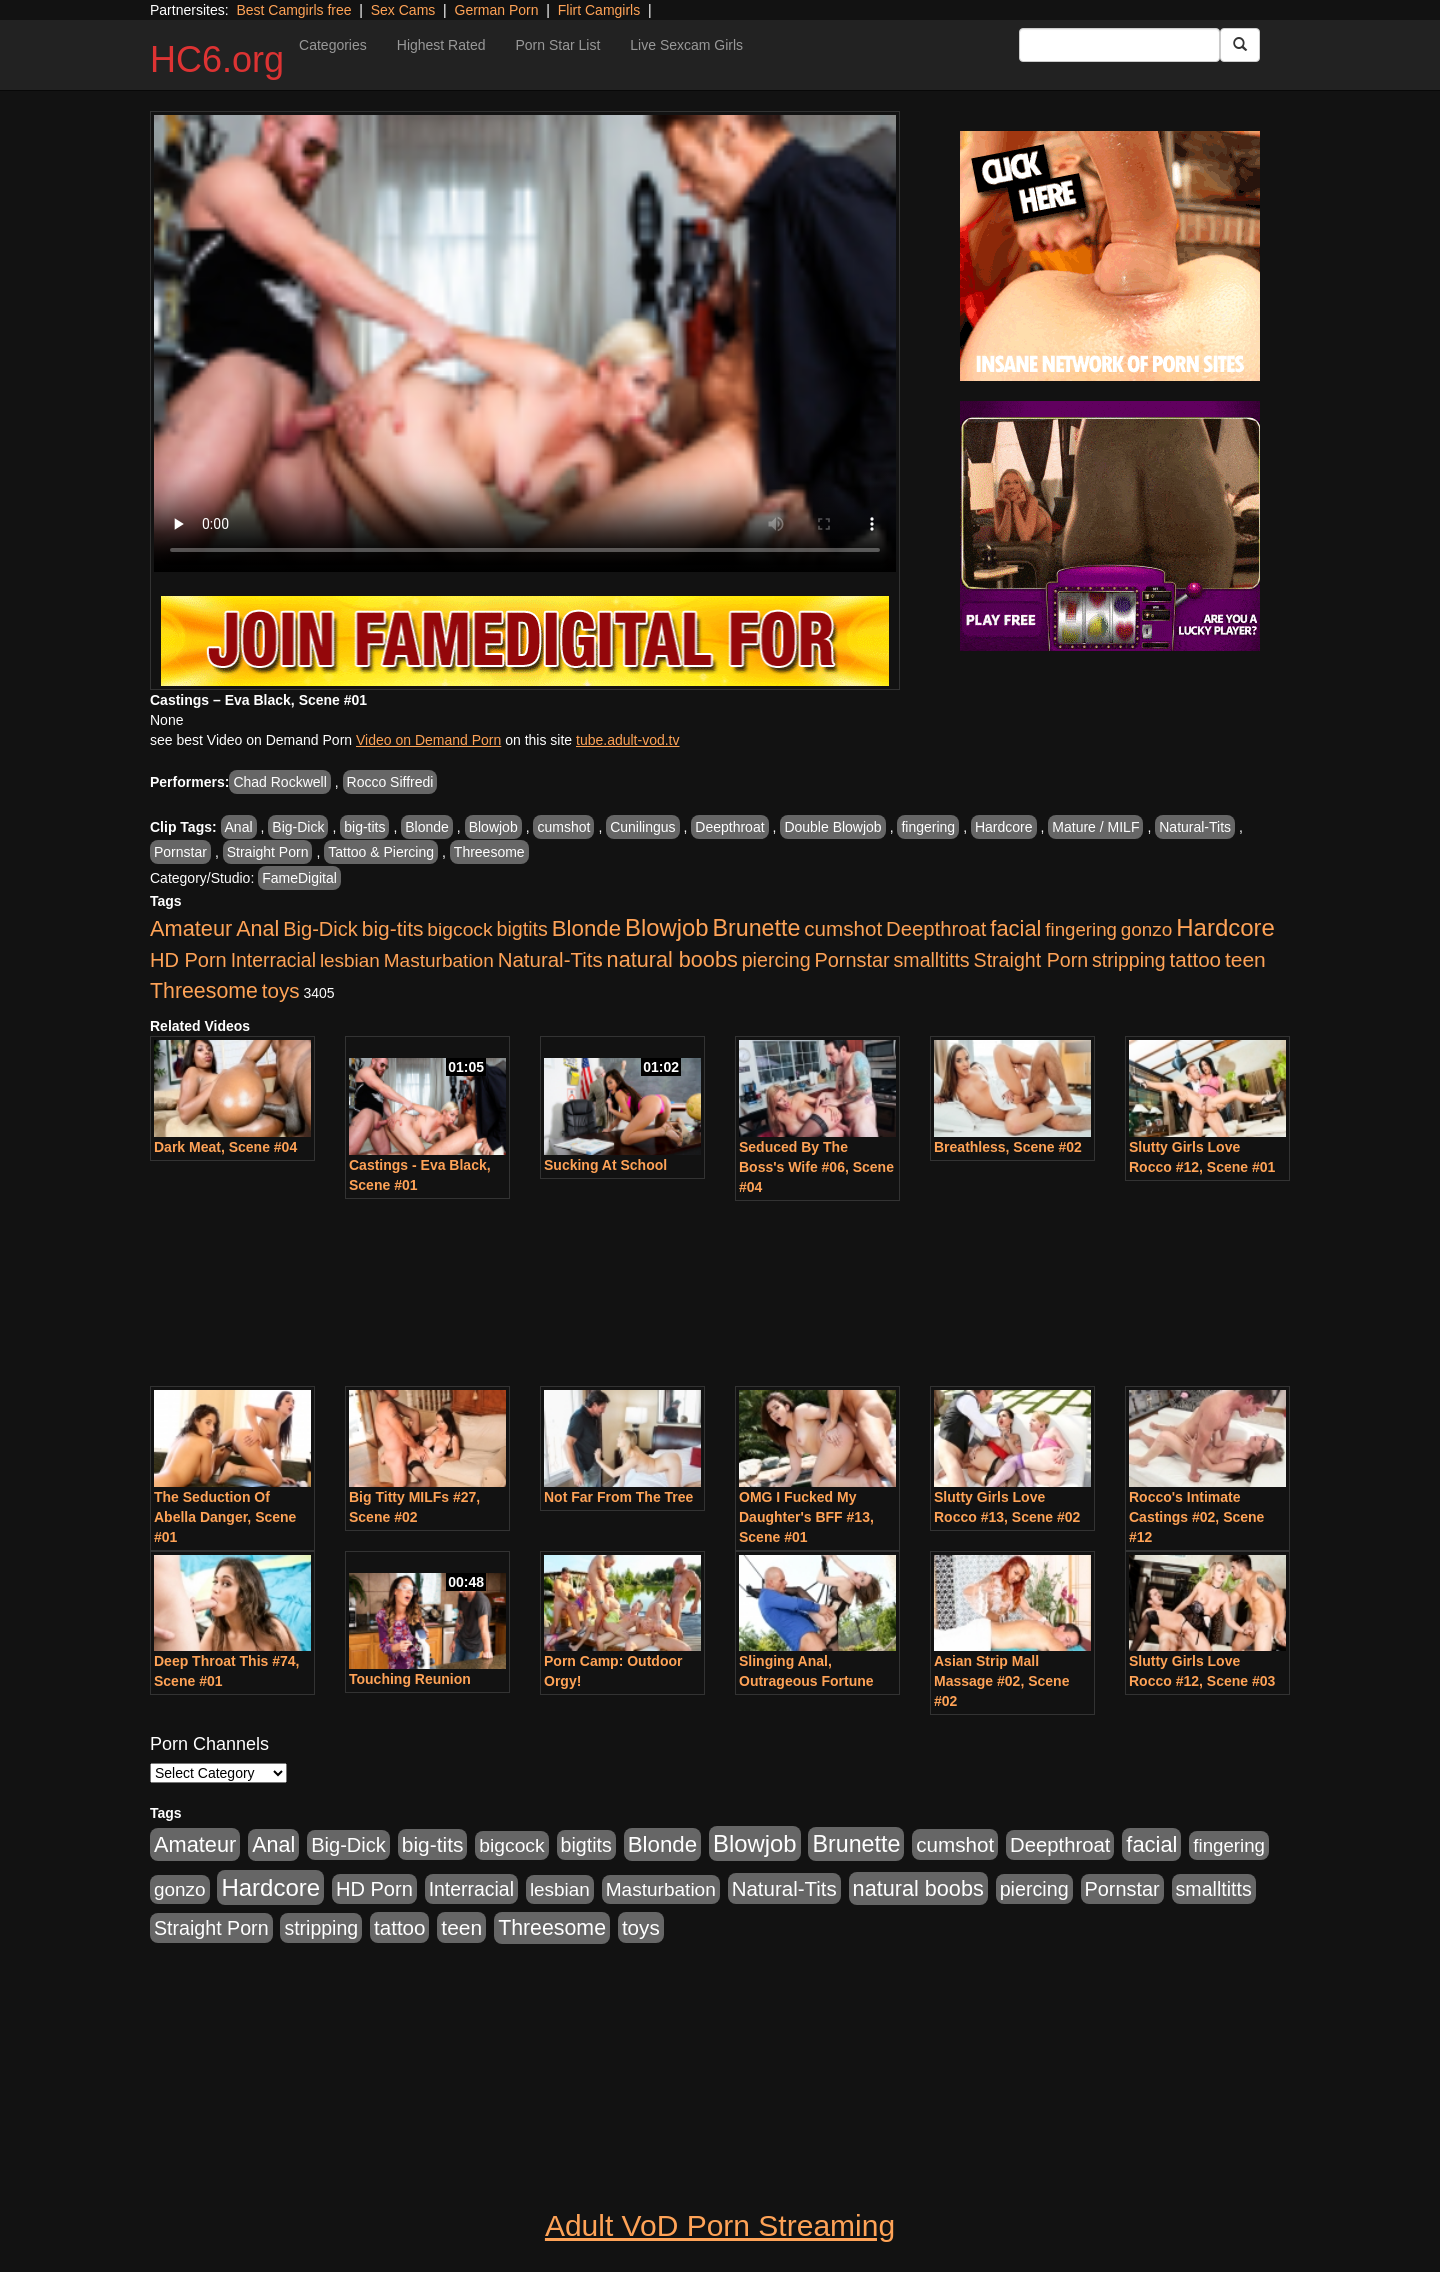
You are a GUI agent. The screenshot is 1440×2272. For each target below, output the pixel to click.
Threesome (489, 852)
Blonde (427, 827)
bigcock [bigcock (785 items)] (459, 929)
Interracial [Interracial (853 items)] (273, 960)
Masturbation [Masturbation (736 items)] (439, 960)
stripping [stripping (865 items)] (1129, 960)
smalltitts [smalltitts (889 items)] (932, 960)
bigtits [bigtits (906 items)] (522, 929)
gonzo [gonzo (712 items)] (1147, 929)
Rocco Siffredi (390, 782)
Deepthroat (729, 827)
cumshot (563, 827)
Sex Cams (403, 10)
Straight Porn (268, 852)
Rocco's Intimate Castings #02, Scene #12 (1196, 1517)
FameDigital (299, 878)
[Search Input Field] (1119, 45)
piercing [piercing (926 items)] (776, 960)
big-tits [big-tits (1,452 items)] (393, 928)
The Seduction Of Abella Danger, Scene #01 (225, 1517)
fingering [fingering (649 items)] (1081, 929)
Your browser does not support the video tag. (525, 343)
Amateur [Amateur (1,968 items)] (191, 928)
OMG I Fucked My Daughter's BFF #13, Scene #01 (806, 1517)
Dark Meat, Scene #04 (225, 1147)
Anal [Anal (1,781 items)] (257, 929)
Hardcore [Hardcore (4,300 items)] (1225, 927)
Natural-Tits (1195, 827)
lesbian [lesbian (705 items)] (350, 960)
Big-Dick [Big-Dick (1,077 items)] (320, 929)
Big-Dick (298, 827)
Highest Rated (441, 45)
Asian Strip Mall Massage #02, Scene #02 (1001, 1681)
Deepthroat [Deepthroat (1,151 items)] (936, 929)
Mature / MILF (1095, 827)
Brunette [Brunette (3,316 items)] (756, 928)
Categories (333, 45)
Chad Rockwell (279, 782)
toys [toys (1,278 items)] (281, 990)
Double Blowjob (832, 827)
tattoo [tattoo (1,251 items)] (1195, 959)
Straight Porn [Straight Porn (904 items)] (1031, 960)
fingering (928, 827)
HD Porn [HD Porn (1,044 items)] (188, 960)
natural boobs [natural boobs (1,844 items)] (672, 959)
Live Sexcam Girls (686, 45)
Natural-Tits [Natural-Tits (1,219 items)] (550, 959)
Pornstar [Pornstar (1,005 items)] (851, 960)
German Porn (497, 10)
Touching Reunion (410, 1679)
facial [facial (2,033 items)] (1015, 928)
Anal (239, 827)
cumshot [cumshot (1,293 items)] (843, 928)
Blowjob (493, 827)
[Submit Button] (1240, 45)
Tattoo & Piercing (381, 852)
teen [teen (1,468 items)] (1245, 959)
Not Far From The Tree (618, 1497)
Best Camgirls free (293, 10)
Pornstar (180, 852)
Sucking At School (605, 1165)
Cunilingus (642, 827)
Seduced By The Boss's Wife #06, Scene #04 (816, 1167)
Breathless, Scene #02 (1008, 1147)
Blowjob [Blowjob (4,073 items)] (667, 927)
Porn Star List (557, 45)
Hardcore (1004, 827)
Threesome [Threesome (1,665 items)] (204, 991)
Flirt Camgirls (599, 10)
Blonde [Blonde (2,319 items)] (586, 928)
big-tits (364, 827)
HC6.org (217, 59)
